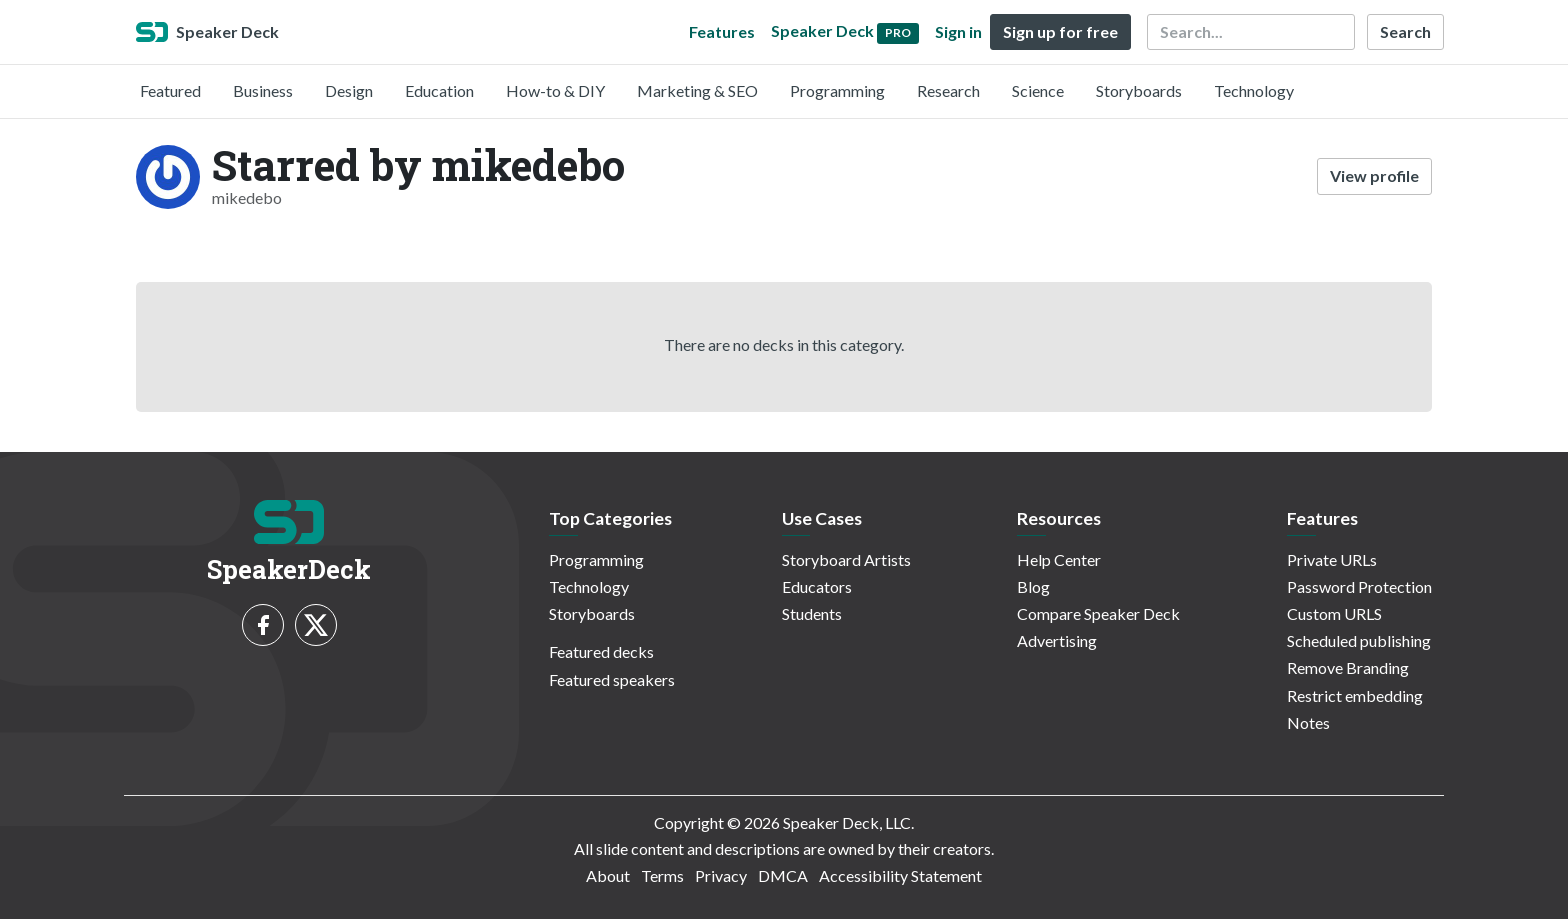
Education (439, 90)
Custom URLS (1334, 613)
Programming (837, 90)
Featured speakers (612, 679)
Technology (1254, 90)
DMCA (783, 875)
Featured (170, 90)
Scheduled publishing (1359, 640)
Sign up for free (1060, 31)
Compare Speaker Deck (1098, 613)
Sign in (958, 31)
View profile (1374, 175)
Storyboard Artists (846, 559)
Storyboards (1139, 90)
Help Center (1059, 559)
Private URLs (1332, 559)
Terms (662, 875)
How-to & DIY (555, 90)
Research (948, 90)
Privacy (721, 875)
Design (349, 90)
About (608, 875)
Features (722, 31)
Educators (817, 586)
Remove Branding (1348, 667)
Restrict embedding (1355, 695)
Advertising (1057, 640)
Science (1038, 90)
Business (263, 90)
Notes (1308, 722)
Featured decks (601, 651)
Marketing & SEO (697, 90)
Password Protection (1359, 586)
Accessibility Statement (900, 875)
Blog (1033, 586)
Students (812, 613)
